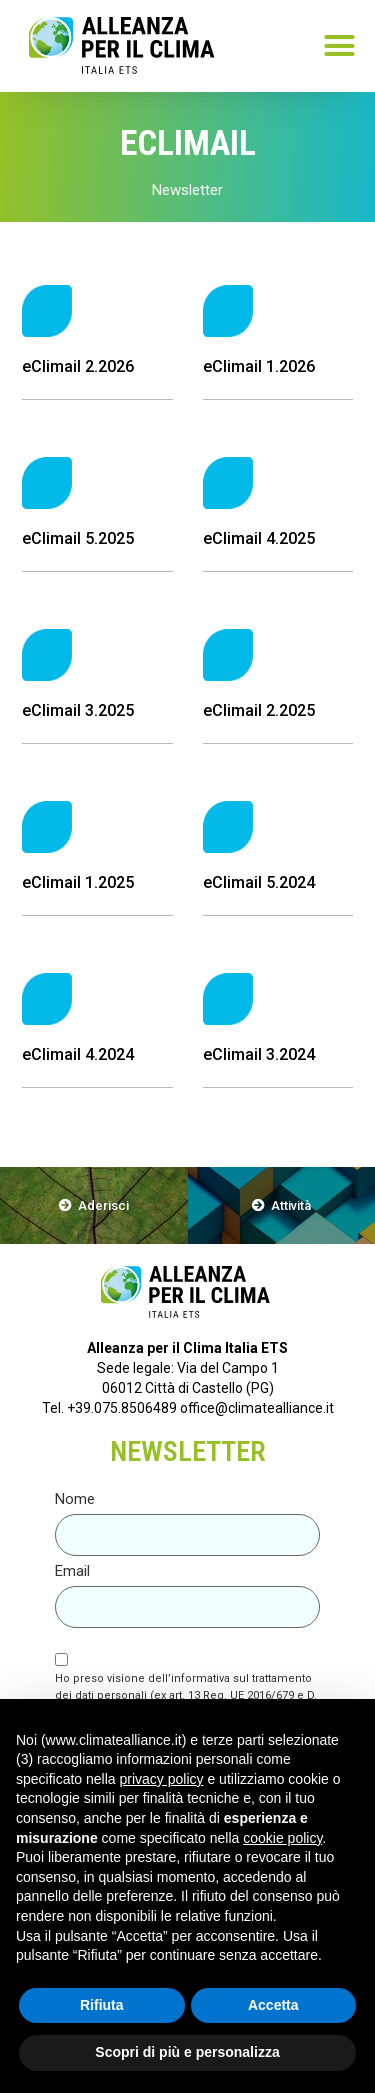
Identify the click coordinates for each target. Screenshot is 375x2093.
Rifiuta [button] (102, 2005)
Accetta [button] (273, 2005)
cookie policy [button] (282, 1838)
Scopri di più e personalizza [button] (187, 2052)
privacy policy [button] (162, 1779)
